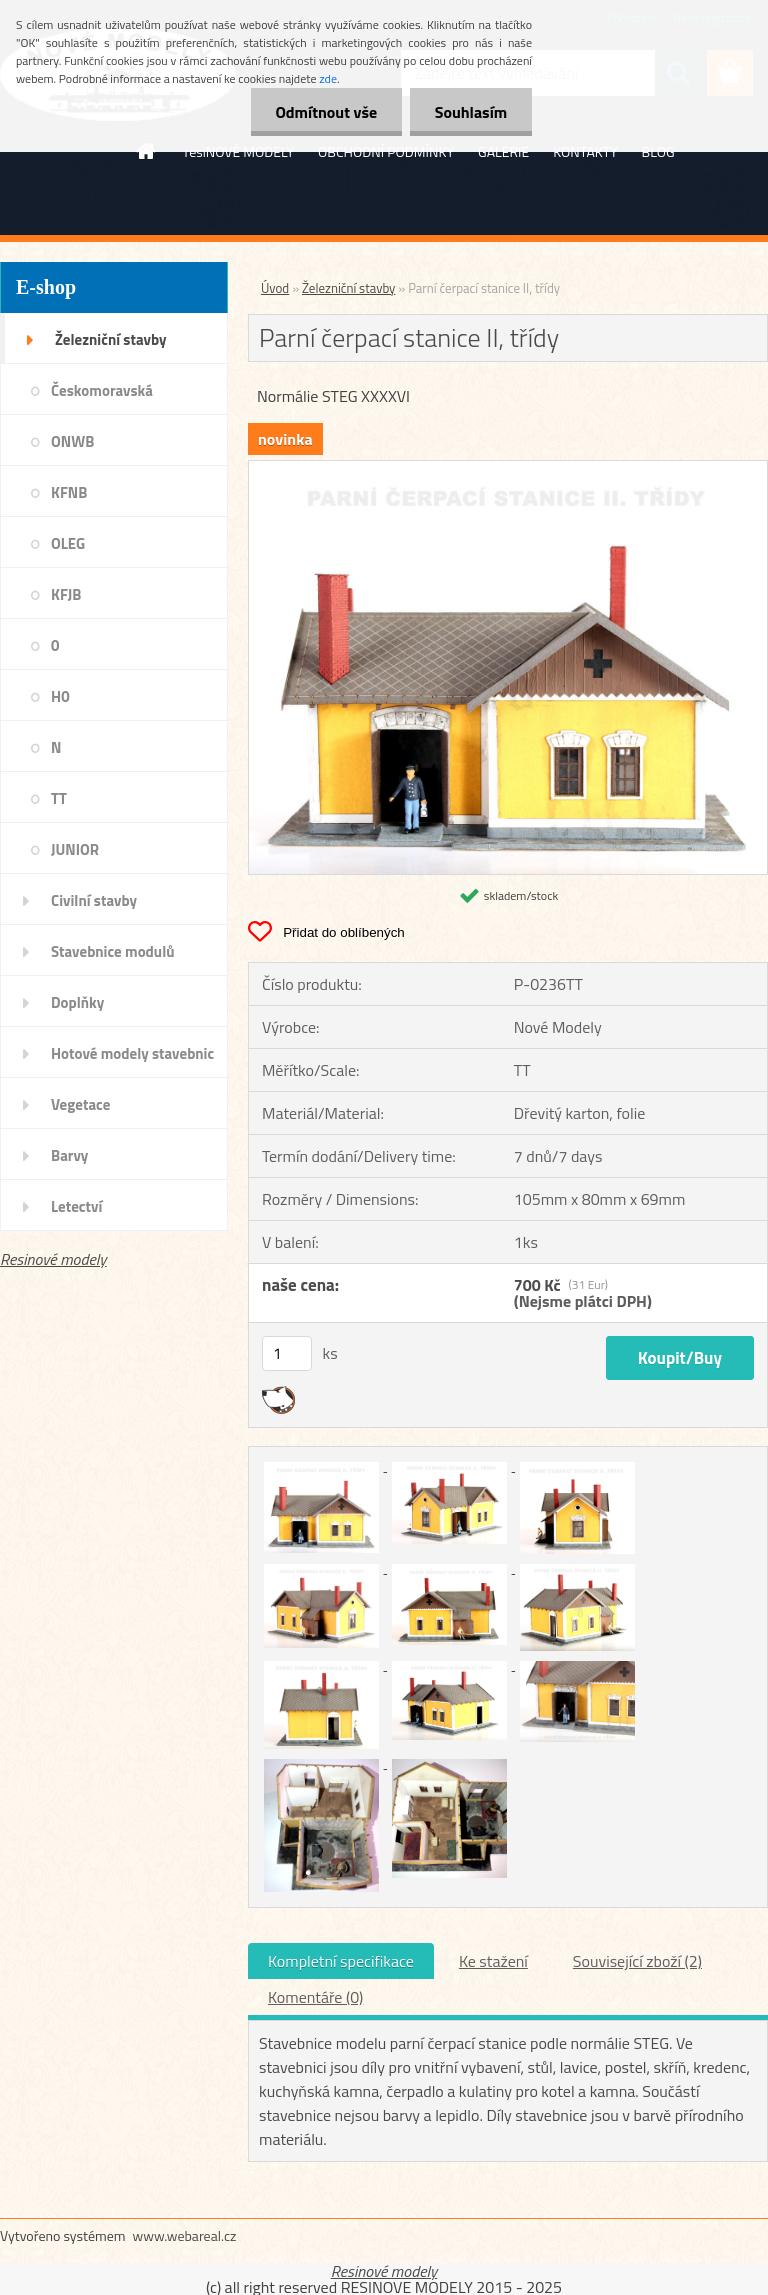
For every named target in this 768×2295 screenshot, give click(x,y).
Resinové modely (53, 1259)
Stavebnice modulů (112, 951)
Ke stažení (493, 1961)
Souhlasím (470, 112)
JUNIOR (75, 849)
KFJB (66, 594)
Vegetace (80, 1104)
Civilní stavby (94, 900)
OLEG (68, 543)
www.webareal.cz (185, 2235)
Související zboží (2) (637, 1961)
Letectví (76, 1206)
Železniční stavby (110, 339)
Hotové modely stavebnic (132, 1053)
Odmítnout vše (326, 112)
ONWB (72, 441)
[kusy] (287, 1353)
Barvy (69, 1155)
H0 (60, 696)
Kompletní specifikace (341, 1961)
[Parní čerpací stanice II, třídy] (508, 469)
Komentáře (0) (315, 1997)
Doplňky (77, 1002)
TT (59, 798)
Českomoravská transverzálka (102, 397)
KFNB (69, 492)
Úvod (275, 288)
